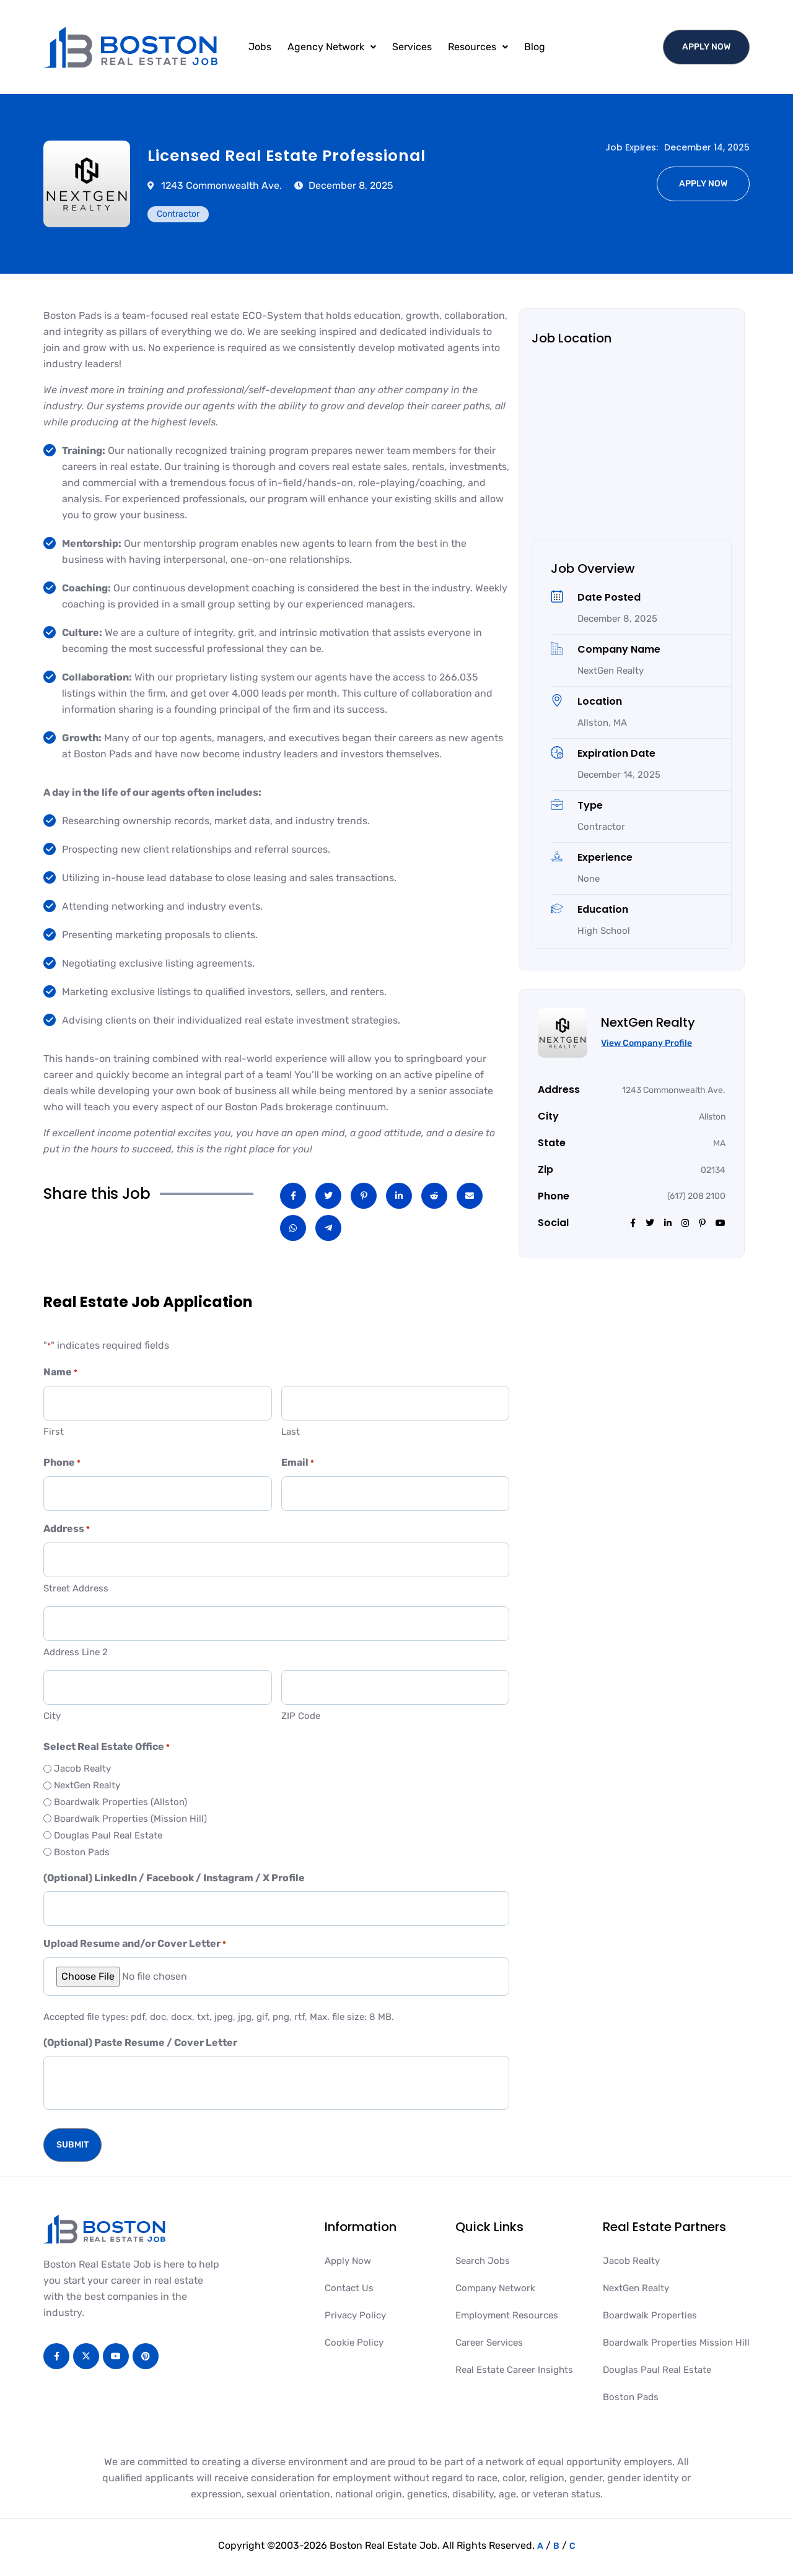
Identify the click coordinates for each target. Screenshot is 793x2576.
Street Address (75, 1588)
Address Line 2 (75, 1652)
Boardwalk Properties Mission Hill (676, 2342)
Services (412, 47)
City (52, 1715)
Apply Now (348, 2260)
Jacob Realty (82, 1768)
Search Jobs (482, 2260)
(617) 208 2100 (696, 1196)
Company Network (495, 2288)
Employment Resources (506, 2315)
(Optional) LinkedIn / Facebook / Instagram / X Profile (174, 1878)
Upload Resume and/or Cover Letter (134, 1944)
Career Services (489, 2342)
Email (297, 1463)
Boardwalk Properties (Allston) (120, 1802)
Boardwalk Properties (650, 2315)
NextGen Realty (87, 1785)
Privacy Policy (355, 2315)
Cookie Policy (354, 2342)
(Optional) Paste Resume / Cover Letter (140, 2042)
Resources (478, 47)
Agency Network (331, 47)
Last (290, 1431)
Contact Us (349, 2288)
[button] (331, 47)
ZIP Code (300, 1715)
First (53, 1431)
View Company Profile (646, 1043)
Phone (62, 1463)
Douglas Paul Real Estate (108, 1835)
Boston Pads (82, 1852)
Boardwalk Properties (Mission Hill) (130, 1818)
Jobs (259, 47)
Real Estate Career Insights (514, 2369)
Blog (534, 47)
